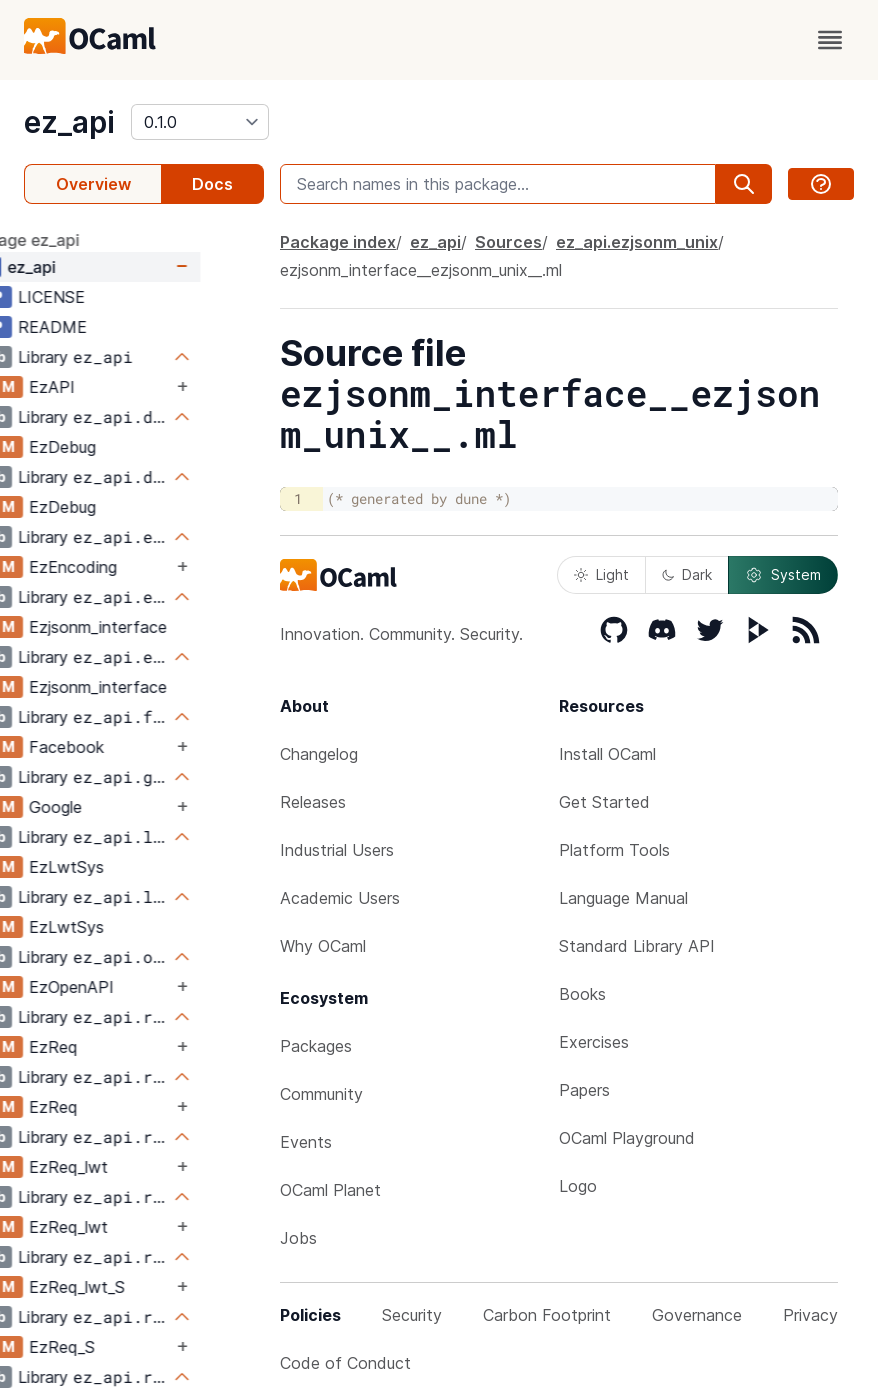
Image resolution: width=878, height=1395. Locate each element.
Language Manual (623, 898)
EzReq (116, 1047)
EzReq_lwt (131, 1167)
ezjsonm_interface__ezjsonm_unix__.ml (421, 270)
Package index (338, 242)
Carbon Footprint (547, 1315)
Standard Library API (637, 946)
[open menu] (830, 40)
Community (321, 1094)
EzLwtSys (129, 867)
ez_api (69, 122)
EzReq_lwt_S (140, 1287)
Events (306, 1142)
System (783, 575)
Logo (578, 1186)
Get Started (604, 802)
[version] (200, 122)
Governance (697, 1315)
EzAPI (115, 387)
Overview (93, 184)
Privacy (810, 1315)
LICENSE (114, 297)
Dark (687, 574)
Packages (316, 1046)
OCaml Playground (627, 1138)
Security (412, 1315)
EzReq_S (125, 1347)
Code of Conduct (345, 1363)
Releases (313, 802)
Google (118, 807)
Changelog (319, 754)
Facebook (129, 747)
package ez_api (83, 240)
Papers (584, 1090)
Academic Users (340, 898)
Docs (212, 184)
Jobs (298, 1238)
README (115, 327)
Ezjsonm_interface (161, 627)
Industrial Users (337, 850)
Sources (508, 242)
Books (582, 994)
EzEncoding (136, 567)
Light (601, 574)
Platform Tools (614, 850)
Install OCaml (607, 754)
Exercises (594, 1042)
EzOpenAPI (134, 987)
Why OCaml (323, 946)
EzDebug (125, 447)
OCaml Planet (330, 1190)
